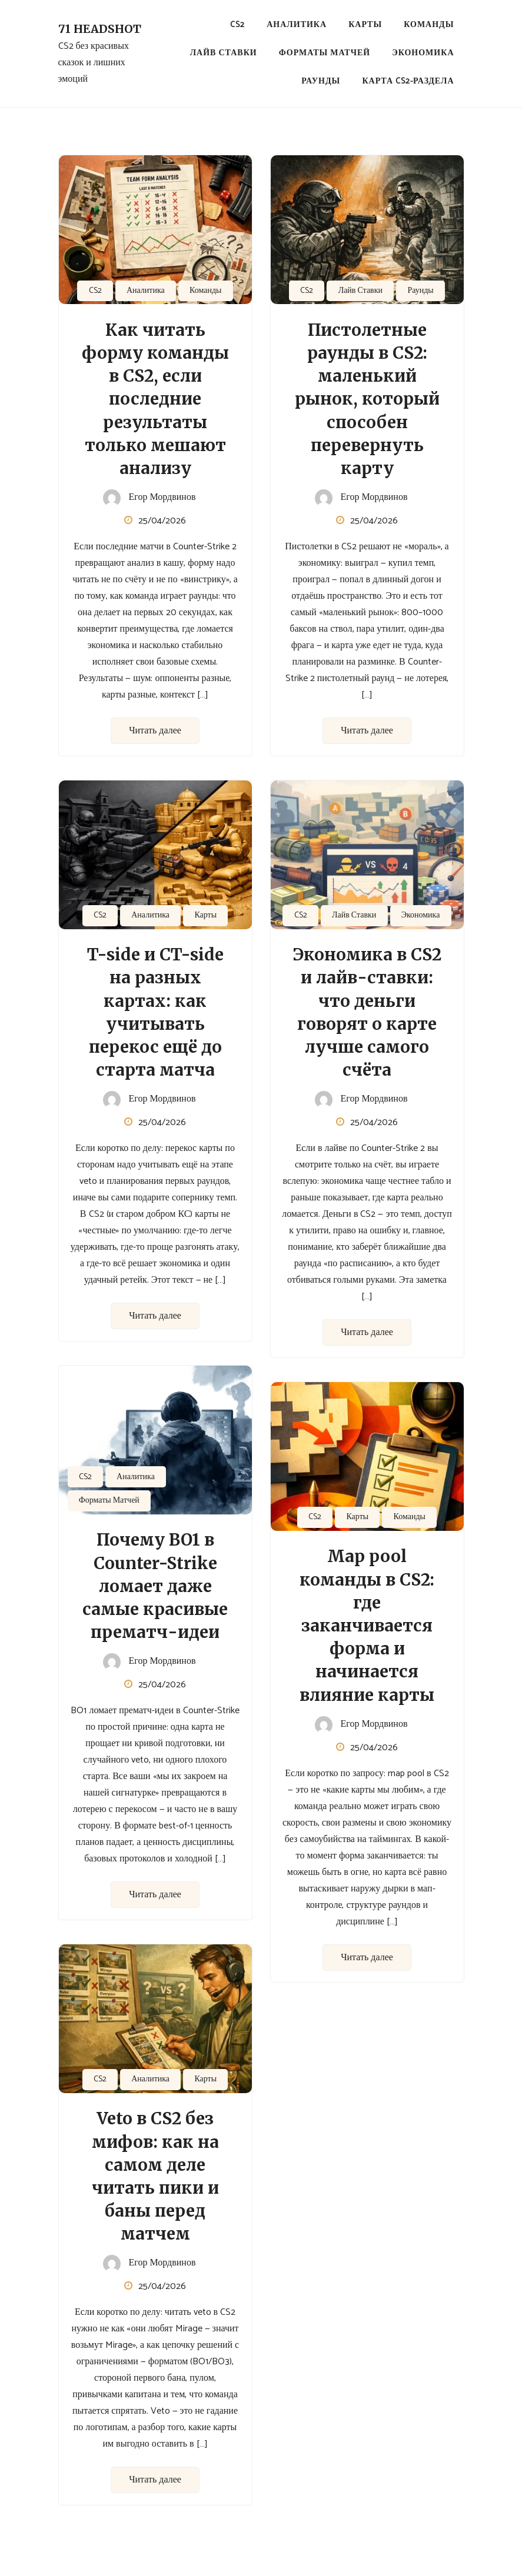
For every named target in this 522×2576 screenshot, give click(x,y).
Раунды (320, 81)
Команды (429, 25)
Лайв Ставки (223, 53)
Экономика (423, 53)
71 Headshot (99, 29)
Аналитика (297, 25)
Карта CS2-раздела (408, 81)
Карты (365, 25)
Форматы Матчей (324, 53)
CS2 (237, 25)
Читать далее (155, 731)
